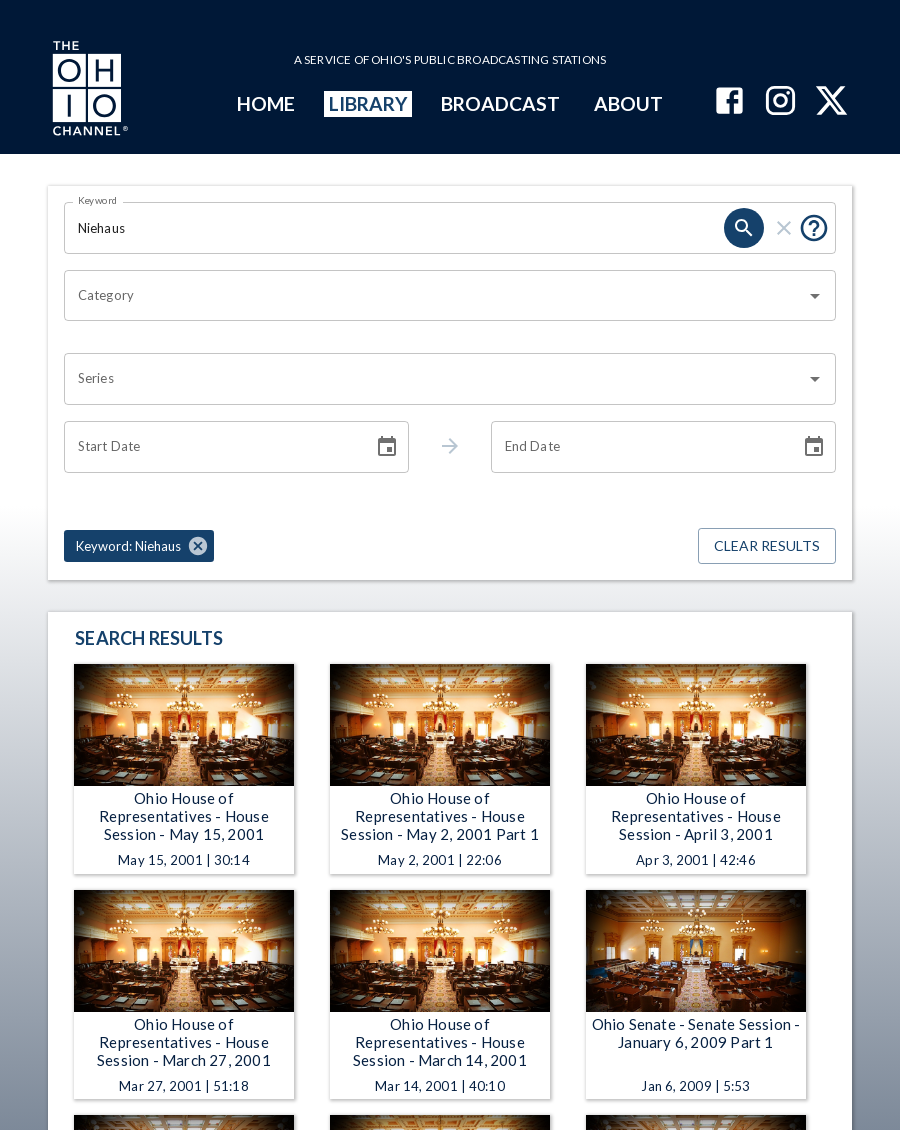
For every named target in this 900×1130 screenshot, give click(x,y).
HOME (266, 103)
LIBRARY (368, 103)
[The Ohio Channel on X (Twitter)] (831, 102)
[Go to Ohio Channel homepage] (88, 91)
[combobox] (435, 296)
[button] (139, 546)
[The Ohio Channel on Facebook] (729, 102)
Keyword (98, 200)
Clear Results (767, 546)
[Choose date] (387, 447)
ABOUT (628, 103)
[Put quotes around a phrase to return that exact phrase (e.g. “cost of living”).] (814, 228)
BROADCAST (501, 103)
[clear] (784, 228)
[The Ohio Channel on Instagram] (780, 102)
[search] (744, 228)
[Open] (815, 296)
